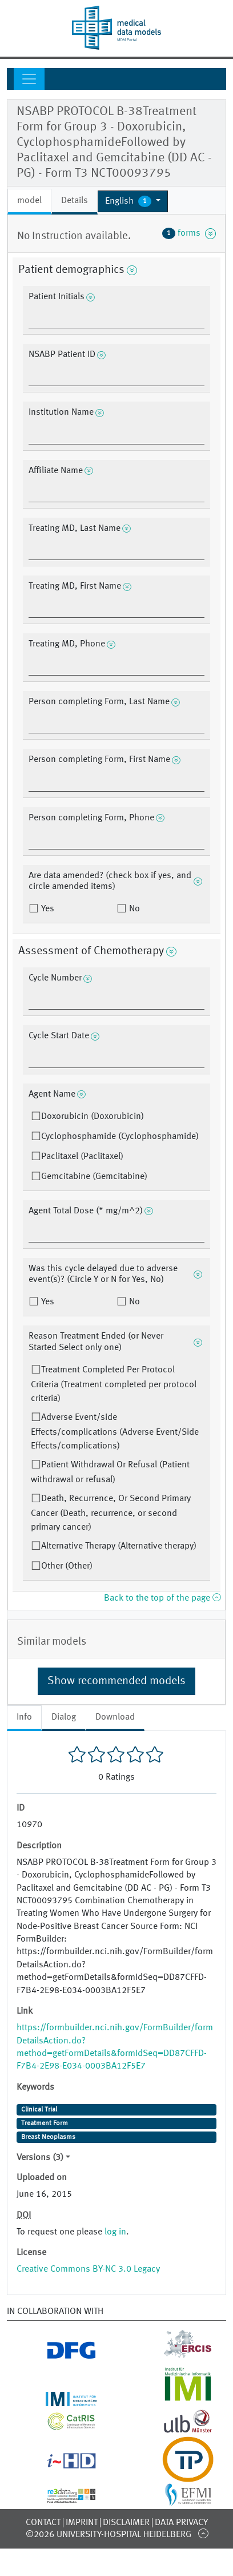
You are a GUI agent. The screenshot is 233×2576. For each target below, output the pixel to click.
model (29, 200)
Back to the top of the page (162, 1598)
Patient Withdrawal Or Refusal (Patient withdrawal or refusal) (110, 1472)
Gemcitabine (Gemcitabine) (94, 1176)
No (133, 909)
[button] (133, 201)
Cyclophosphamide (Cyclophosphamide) (120, 1136)
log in (115, 2232)
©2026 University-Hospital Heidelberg (108, 2534)
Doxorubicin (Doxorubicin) (92, 1116)
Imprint (82, 2522)
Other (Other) (67, 1566)
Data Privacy (181, 2522)
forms (189, 233)
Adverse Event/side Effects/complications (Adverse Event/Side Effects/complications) (115, 1432)
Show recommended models (116, 1681)
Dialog (63, 1717)
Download (115, 1717)
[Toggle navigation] (29, 79)
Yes (46, 909)
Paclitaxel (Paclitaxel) (82, 1156)
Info (24, 1717)
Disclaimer (126, 2522)
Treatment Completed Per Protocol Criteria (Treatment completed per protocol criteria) (113, 1384)
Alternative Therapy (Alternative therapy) (118, 1546)
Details (74, 200)
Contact (43, 2522)
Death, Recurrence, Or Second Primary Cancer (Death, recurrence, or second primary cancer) (111, 1513)
